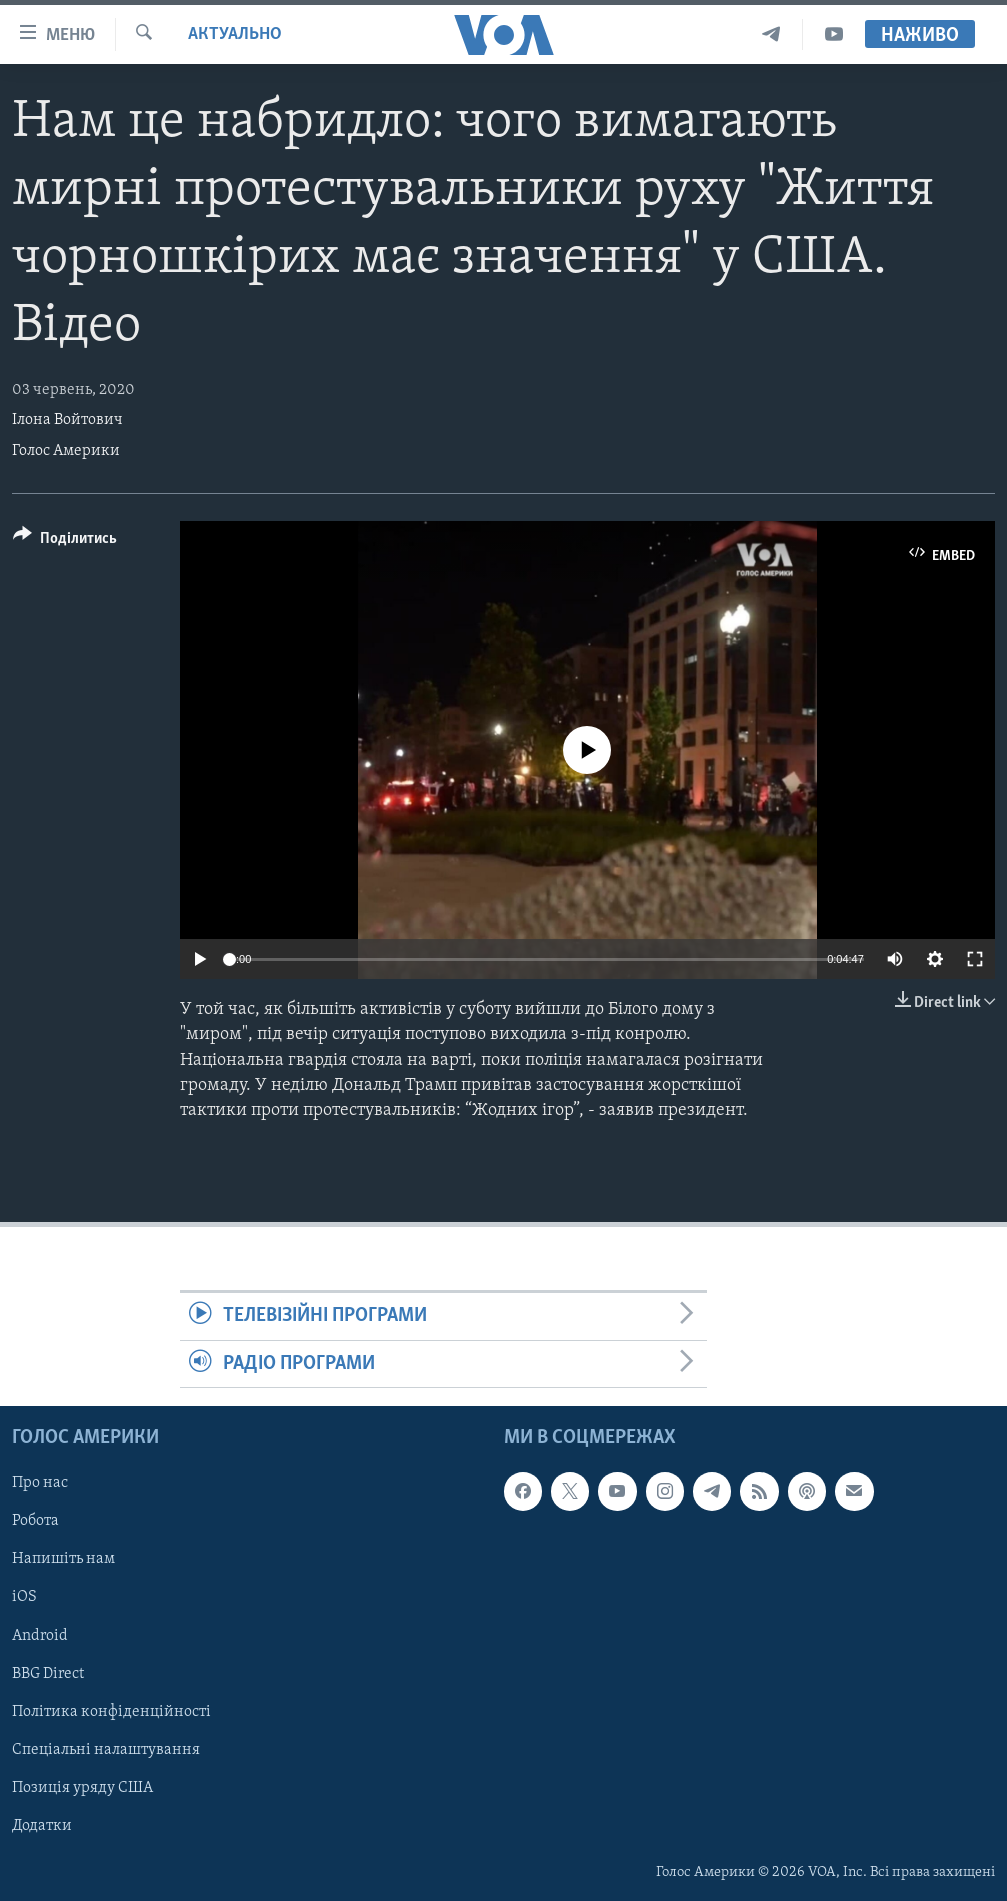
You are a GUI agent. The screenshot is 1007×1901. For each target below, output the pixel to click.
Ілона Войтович (67, 420)
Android (40, 1635)
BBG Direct (48, 1673)
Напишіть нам (63, 1559)
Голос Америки (66, 451)
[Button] (65, 541)
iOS (24, 1597)
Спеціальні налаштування (106, 1750)
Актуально (235, 34)
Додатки (42, 1826)
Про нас (40, 1483)
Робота (35, 1521)
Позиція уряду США (82, 1788)
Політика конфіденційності (111, 1712)
